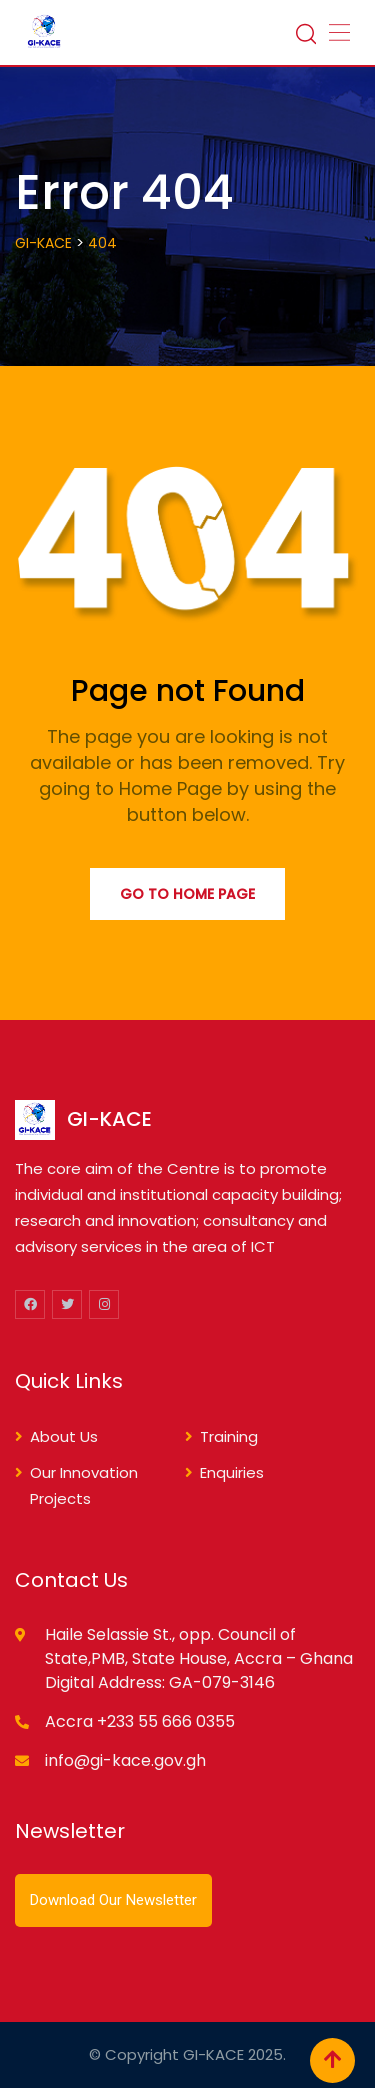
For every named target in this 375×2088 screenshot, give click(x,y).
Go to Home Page (187, 894)
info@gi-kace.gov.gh (125, 1760)
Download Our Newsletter (113, 1900)
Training (229, 1436)
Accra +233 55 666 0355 (140, 1721)
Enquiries (232, 1472)
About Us (64, 1436)
